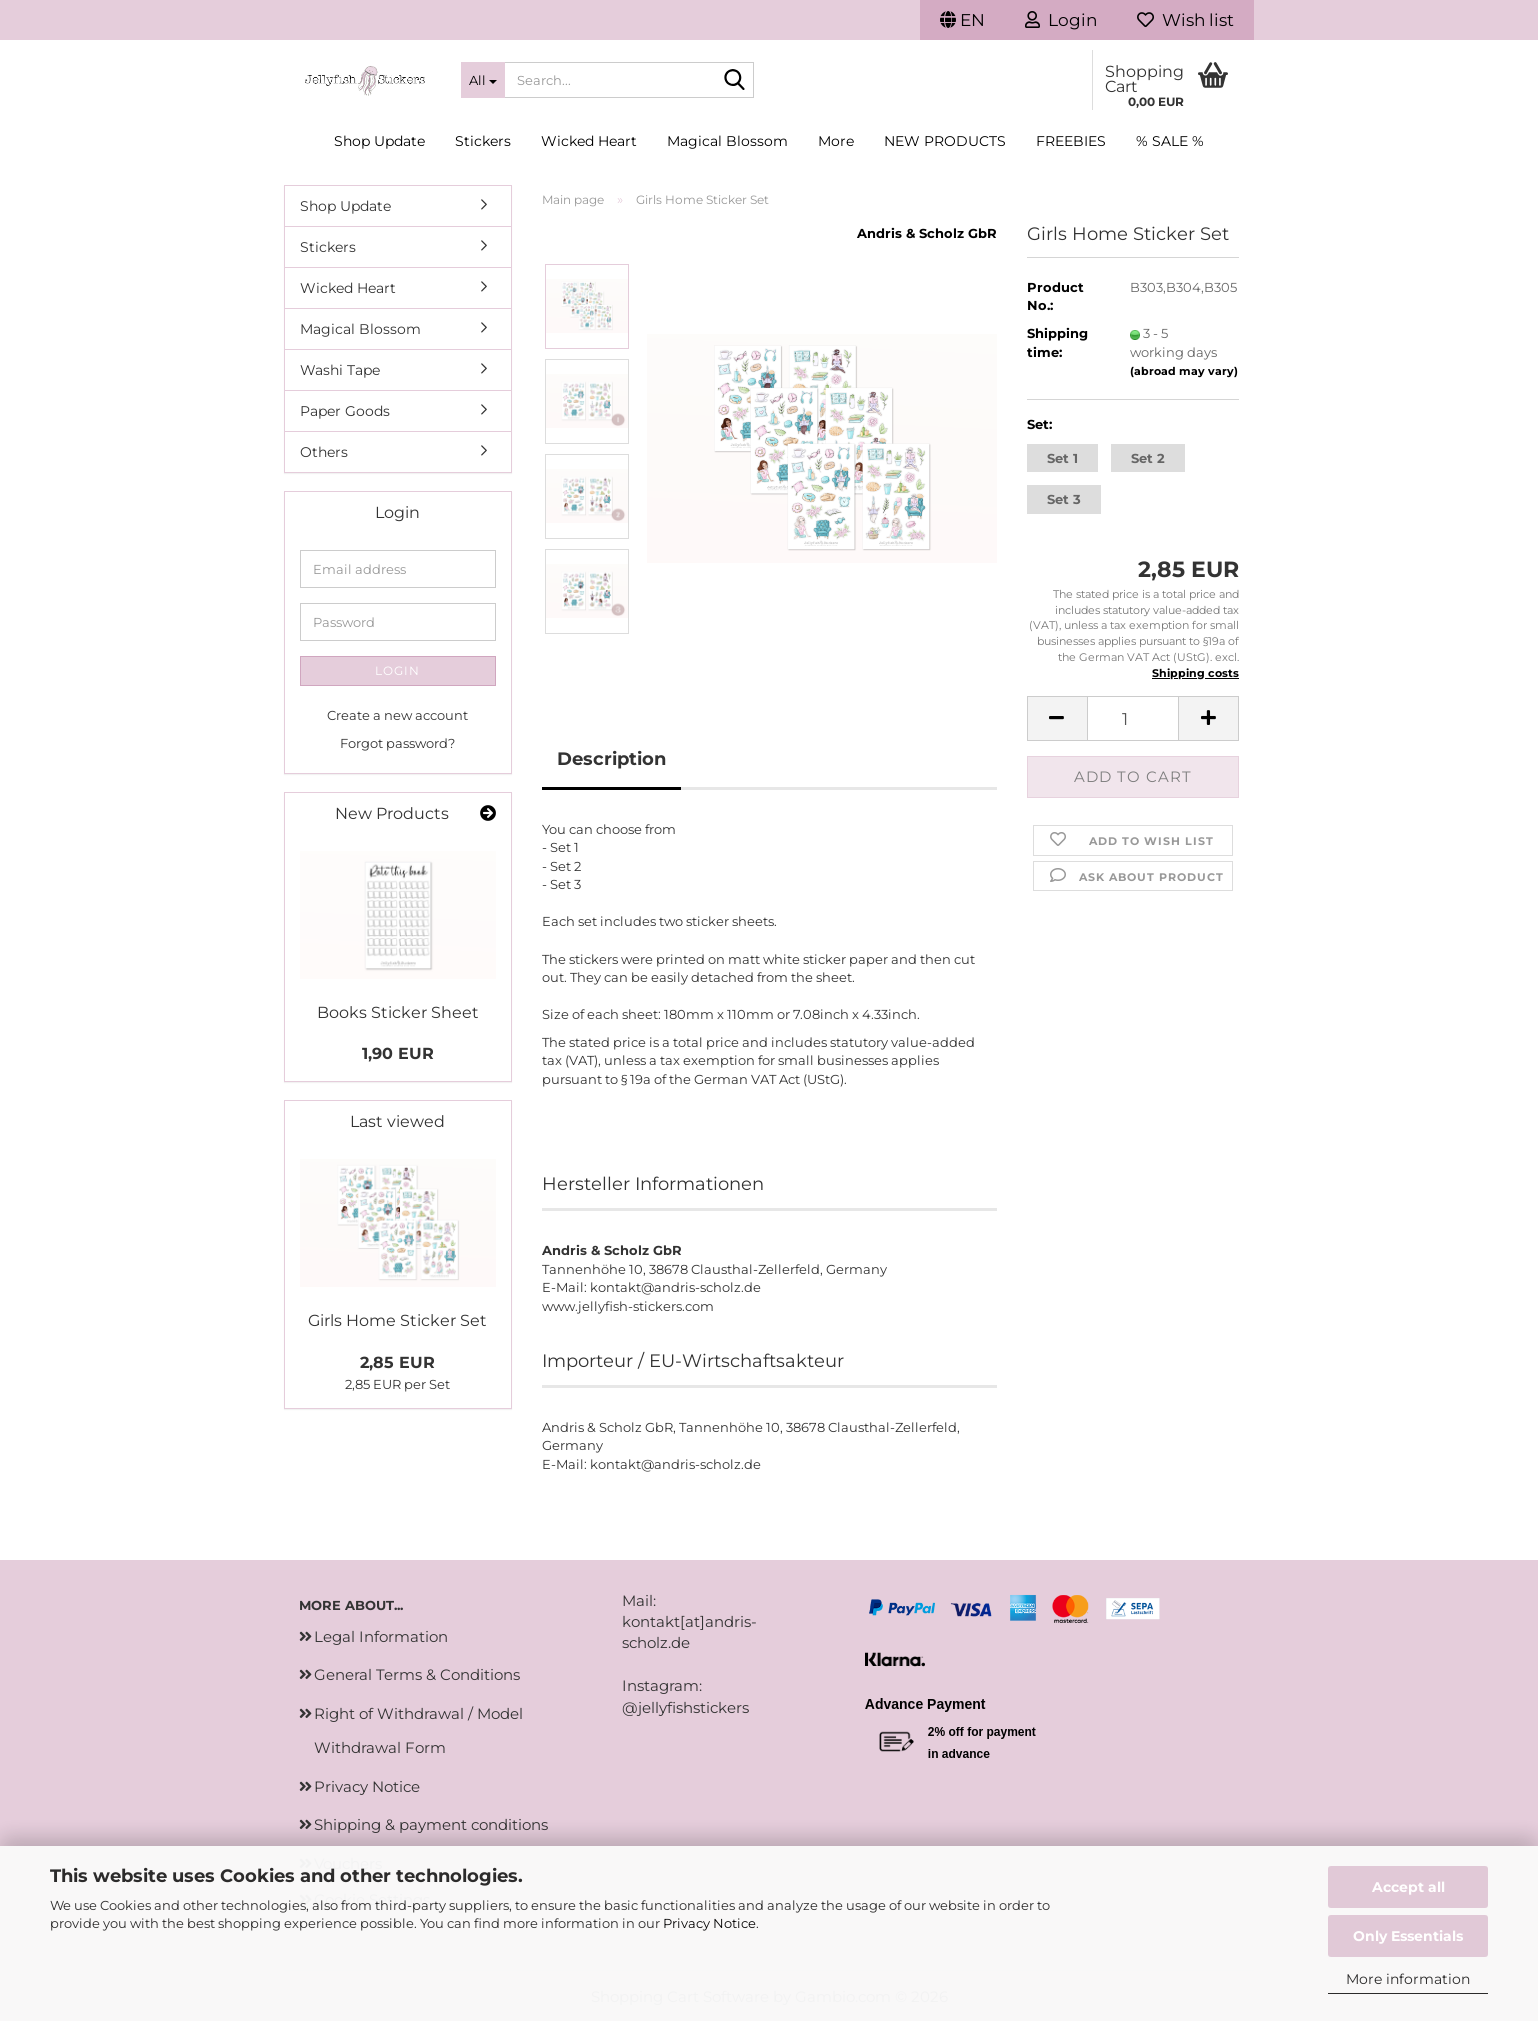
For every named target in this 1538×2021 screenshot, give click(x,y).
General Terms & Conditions (417, 1674)
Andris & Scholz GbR (927, 233)
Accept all (1408, 1887)
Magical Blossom (727, 141)
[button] (962, 20)
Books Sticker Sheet (398, 1012)
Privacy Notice (709, 1923)
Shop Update (379, 141)
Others (324, 452)
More (836, 141)
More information (1408, 1979)
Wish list (1185, 20)
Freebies (1071, 141)
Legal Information (381, 1636)
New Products (945, 141)
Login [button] (1061, 20)
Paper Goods (345, 411)
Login (397, 670)
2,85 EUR (397, 1362)
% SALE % (1170, 141)
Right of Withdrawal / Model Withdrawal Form (418, 1731)
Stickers (483, 141)
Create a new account (397, 715)
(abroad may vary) (1184, 371)
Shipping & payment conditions (431, 1824)
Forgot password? (397, 743)
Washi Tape (340, 370)
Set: (1039, 424)
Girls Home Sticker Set (397, 1320)
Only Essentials (1408, 1936)
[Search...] (483, 80)
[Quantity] (1133, 718)
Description (611, 759)
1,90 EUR (398, 1053)
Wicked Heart (589, 141)
